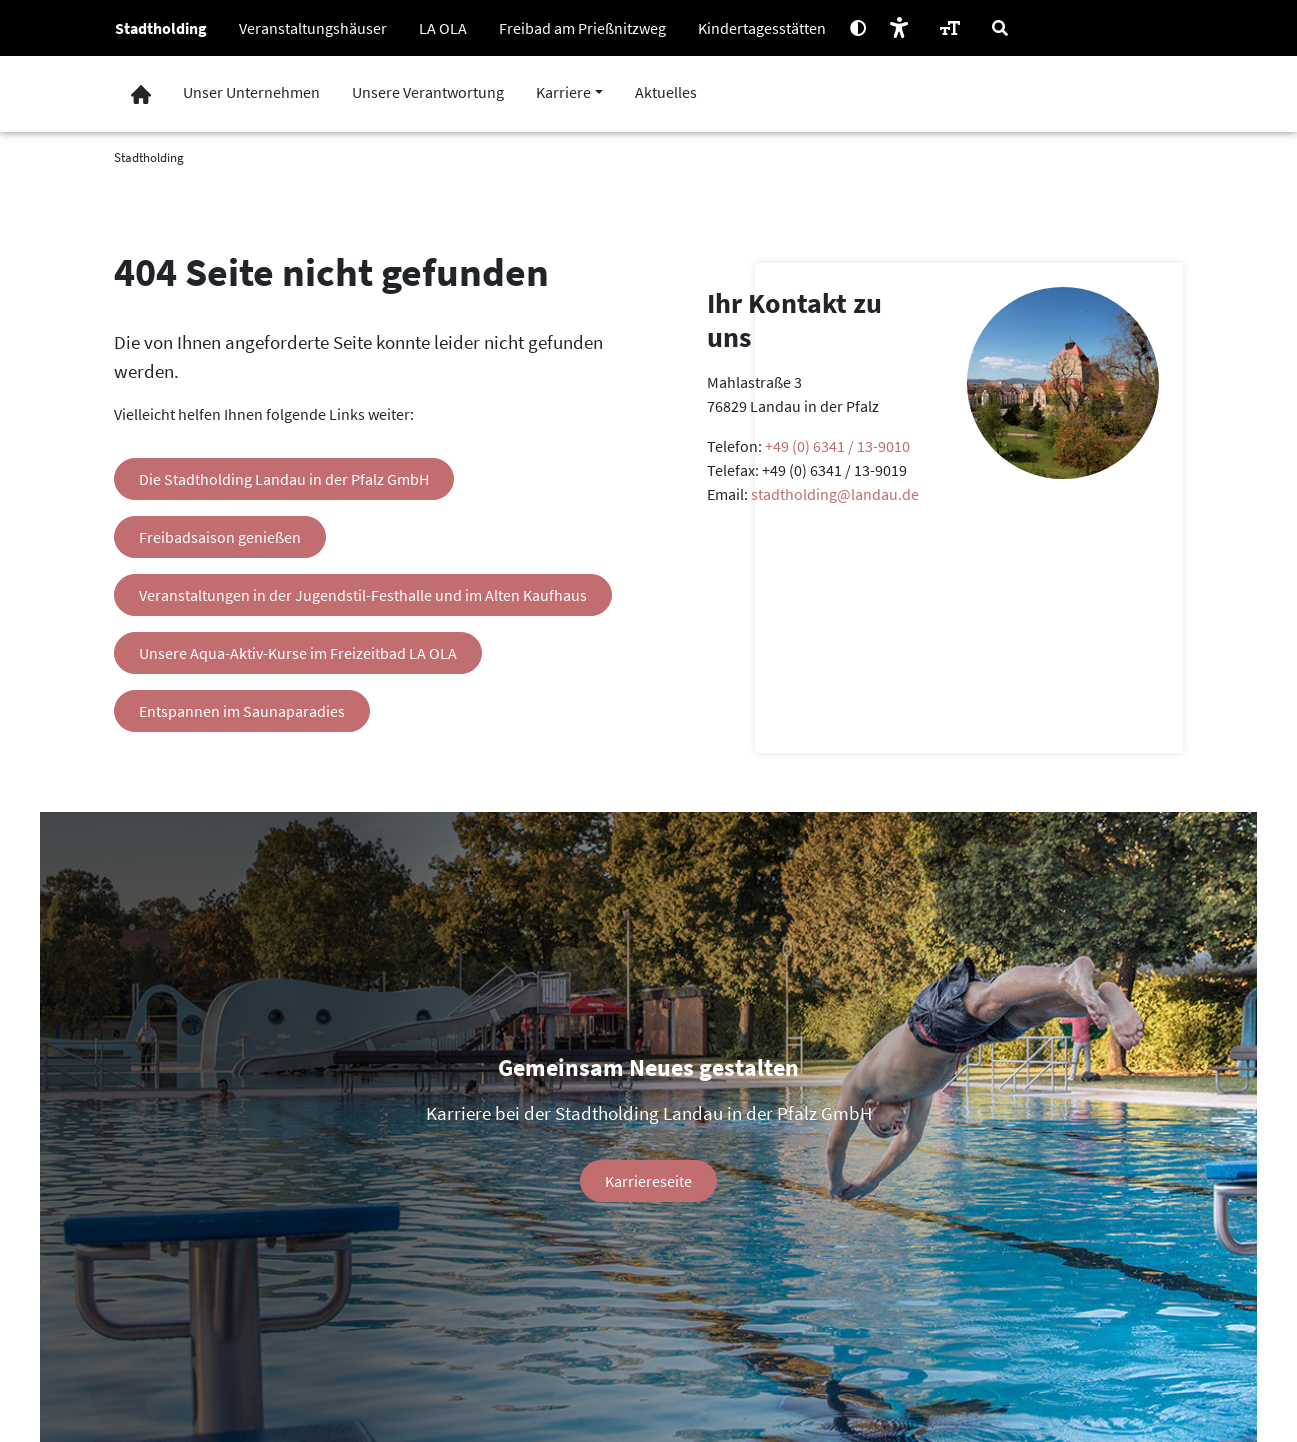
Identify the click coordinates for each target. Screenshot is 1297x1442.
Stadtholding (161, 28)
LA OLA (443, 28)
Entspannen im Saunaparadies (242, 711)
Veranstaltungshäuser (313, 28)
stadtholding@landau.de (835, 494)
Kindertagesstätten (762, 28)
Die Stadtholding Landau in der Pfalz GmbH (284, 479)
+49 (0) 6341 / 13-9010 (837, 446)
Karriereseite (648, 1181)
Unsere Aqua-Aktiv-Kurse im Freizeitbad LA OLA (298, 653)
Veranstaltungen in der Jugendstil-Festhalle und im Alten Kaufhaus (363, 595)
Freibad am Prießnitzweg (582, 28)
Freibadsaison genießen (220, 537)
